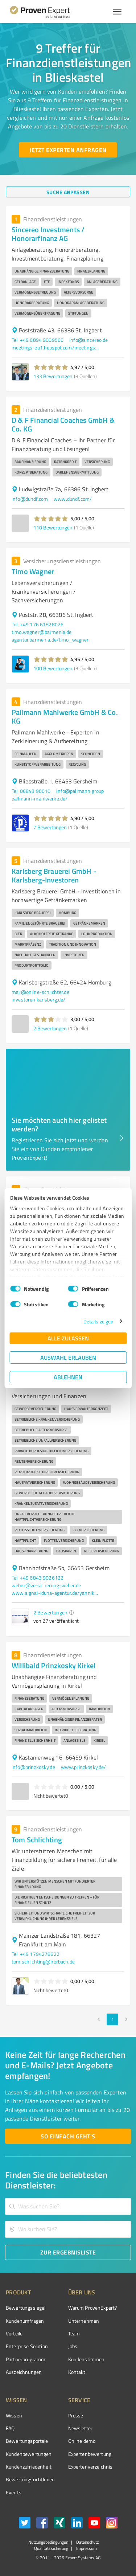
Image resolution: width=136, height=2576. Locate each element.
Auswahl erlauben (68, 1357)
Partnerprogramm (25, 2359)
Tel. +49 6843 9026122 (37, 1577)
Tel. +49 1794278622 (35, 1953)
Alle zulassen (68, 1338)
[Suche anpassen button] (68, 192)
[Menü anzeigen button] (117, 11)
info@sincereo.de (88, 339)
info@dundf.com (30, 498)
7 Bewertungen (50, 827)
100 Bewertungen (53, 668)
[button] (51, 367)
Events (13, 2492)
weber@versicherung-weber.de (46, 1585)
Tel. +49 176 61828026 (37, 624)
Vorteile (14, 2333)
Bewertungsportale (27, 2440)
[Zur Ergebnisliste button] (68, 2252)
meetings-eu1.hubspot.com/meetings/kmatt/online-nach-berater (55, 347)
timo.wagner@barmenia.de (41, 631)
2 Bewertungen (50, 1028)
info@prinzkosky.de (33, 1767)
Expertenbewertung (90, 2453)
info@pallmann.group (80, 790)
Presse (75, 2415)
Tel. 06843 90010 (31, 790)
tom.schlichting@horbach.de (43, 1961)
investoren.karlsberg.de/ (39, 999)
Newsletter (80, 2428)
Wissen (14, 2415)
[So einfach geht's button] (68, 2136)
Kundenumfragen (25, 2320)
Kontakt (77, 2371)
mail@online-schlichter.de (40, 991)
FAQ (10, 2428)
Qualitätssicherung (51, 2548)
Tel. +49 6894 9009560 (37, 339)
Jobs (73, 2346)
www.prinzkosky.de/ (83, 1767)
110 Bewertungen (53, 527)
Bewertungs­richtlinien (30, 2479)
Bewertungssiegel (25, 2307)
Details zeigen (98, 1321)
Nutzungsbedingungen (48, 2542)
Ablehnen (68, 1377)
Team (74, 2333)
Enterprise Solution (27, 2346)
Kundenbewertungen (29, 2453)
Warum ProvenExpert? (92, 2307)
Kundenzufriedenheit (28, 2466)
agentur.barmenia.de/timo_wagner (50, 639)
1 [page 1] (112, 2019)
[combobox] (68, 2206)
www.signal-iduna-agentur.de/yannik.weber (55, 1592)
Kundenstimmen (86, 2359)
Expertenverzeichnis (90, 2466)
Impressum (86, 2548)
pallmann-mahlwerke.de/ (39, 798)
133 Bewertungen (53, 376)
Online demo (82, 2440)
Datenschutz (87, 2542)
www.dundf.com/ (73, 498)
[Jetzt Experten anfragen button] (68, 149)
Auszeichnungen (24, 2371)
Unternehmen (83, 2320)
